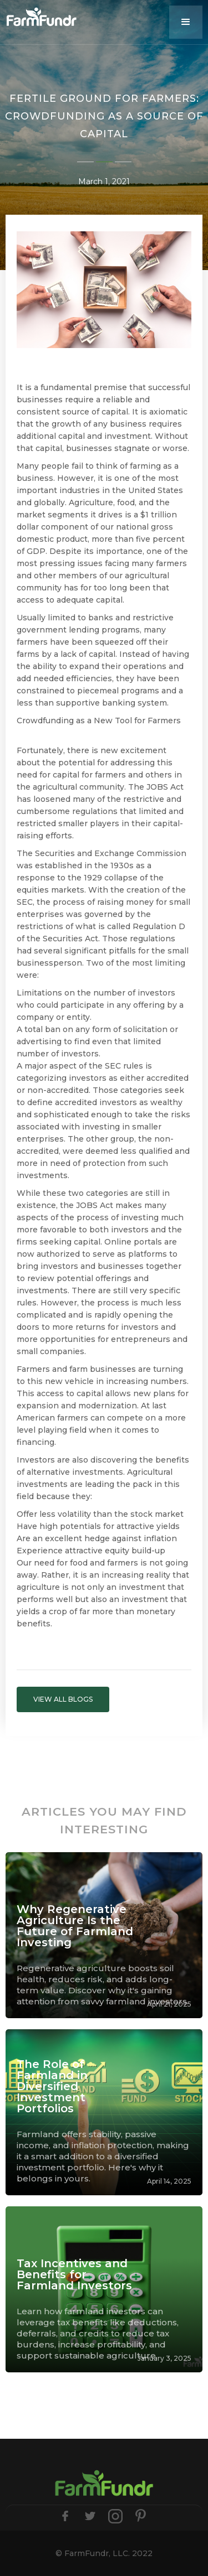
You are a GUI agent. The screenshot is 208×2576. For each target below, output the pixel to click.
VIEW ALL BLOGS (63, 1699)
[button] (185, 22)
